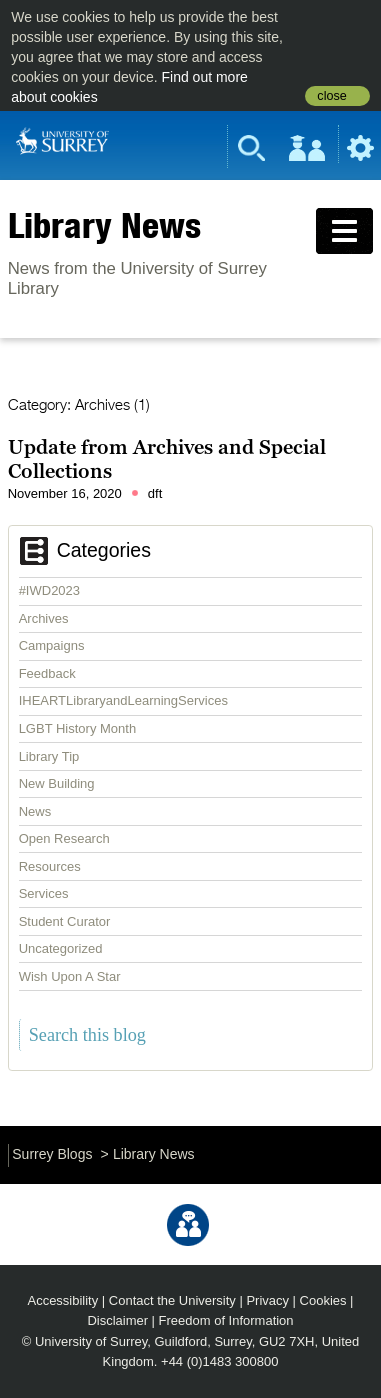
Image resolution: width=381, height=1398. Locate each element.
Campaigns (52, 645)
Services (44, 893)
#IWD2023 (49, 590)
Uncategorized (61, 948)
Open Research (64, 838)
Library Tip (49, 756)
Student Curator (65, 921)
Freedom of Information (226, 1320)
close (331, 96)
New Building (57, 783)
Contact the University (172, 1300)
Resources (50, 866)
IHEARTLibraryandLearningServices (123, 700)
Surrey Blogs (52, 1154)
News (35, 811)
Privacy (267, 1300)
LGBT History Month (78, 728)
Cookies (323, 1300)
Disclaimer (117, 1320)
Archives (44, 618)
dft (155, 493)
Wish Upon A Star (70, 976)
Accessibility (63, 1300)
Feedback (47, 673)
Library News (104, 225)
